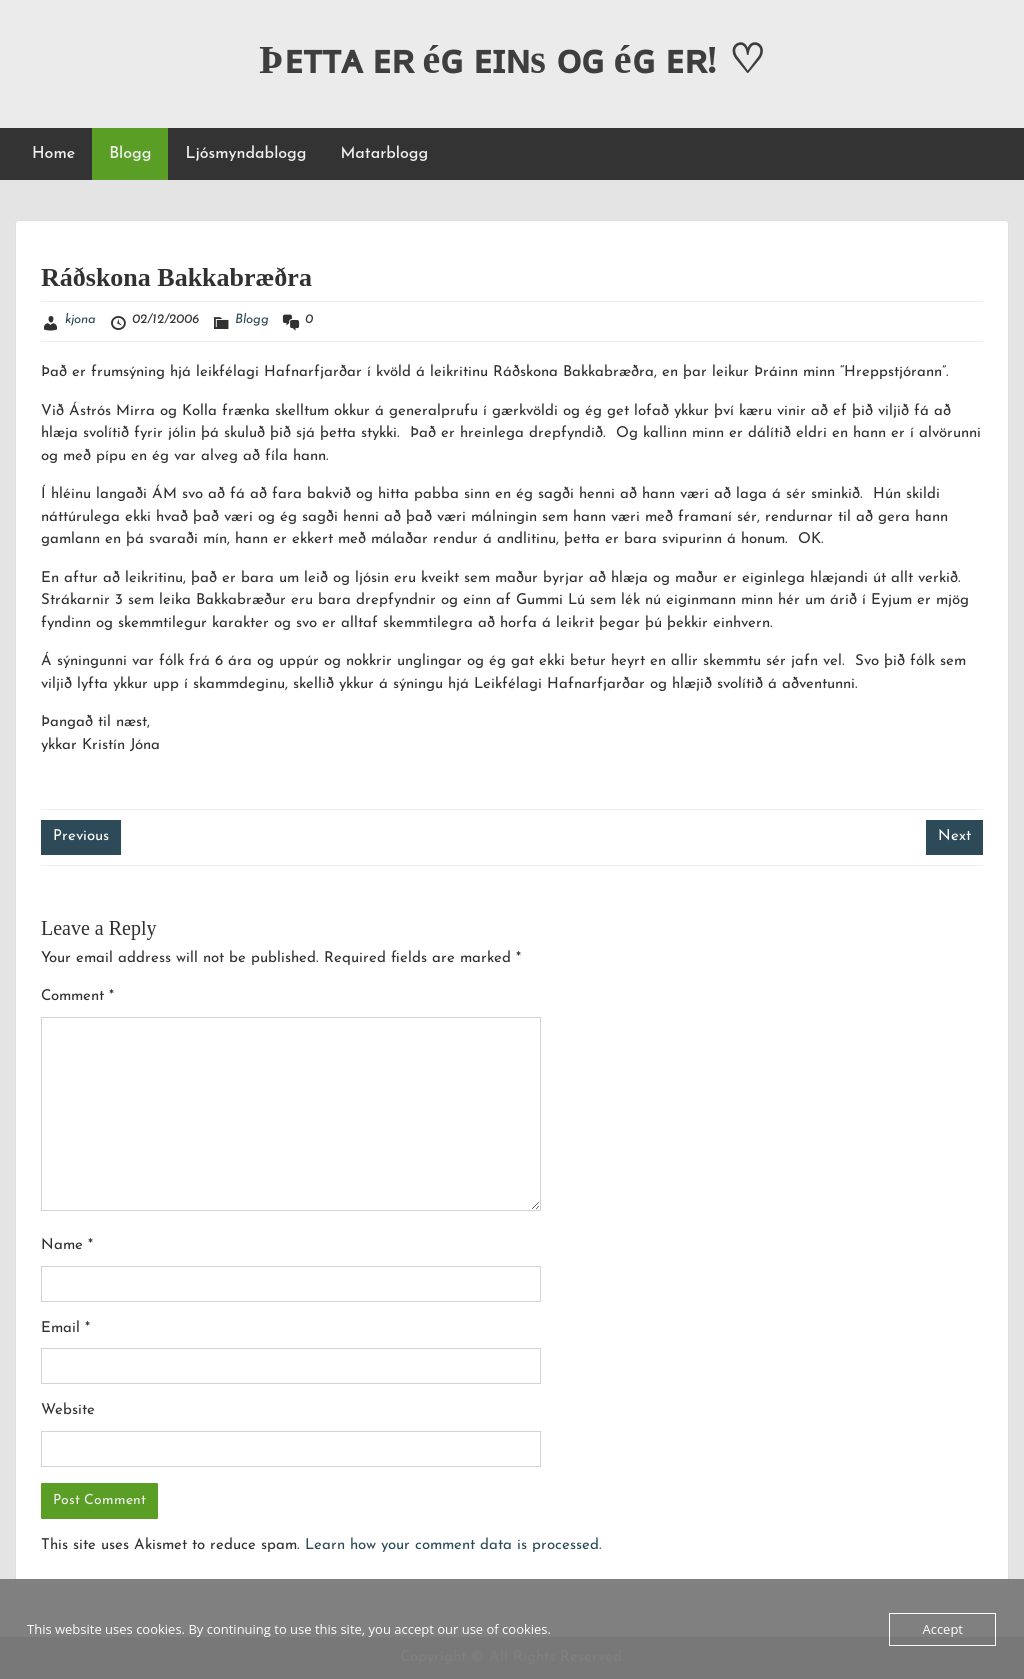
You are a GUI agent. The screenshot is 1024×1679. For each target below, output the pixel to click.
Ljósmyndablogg (245, 154)
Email (65, 1328)
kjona (80, 319)
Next (954, 836)
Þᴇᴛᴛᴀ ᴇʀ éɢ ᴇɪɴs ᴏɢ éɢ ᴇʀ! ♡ (512, 59)
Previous (81, 836)
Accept (942, 1629)
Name (67, 1245)
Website (68, 1410)
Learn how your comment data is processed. (453, 1545)
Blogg (130, 154)
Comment (77, 996)
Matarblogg (384, 154)
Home (53, 154)
